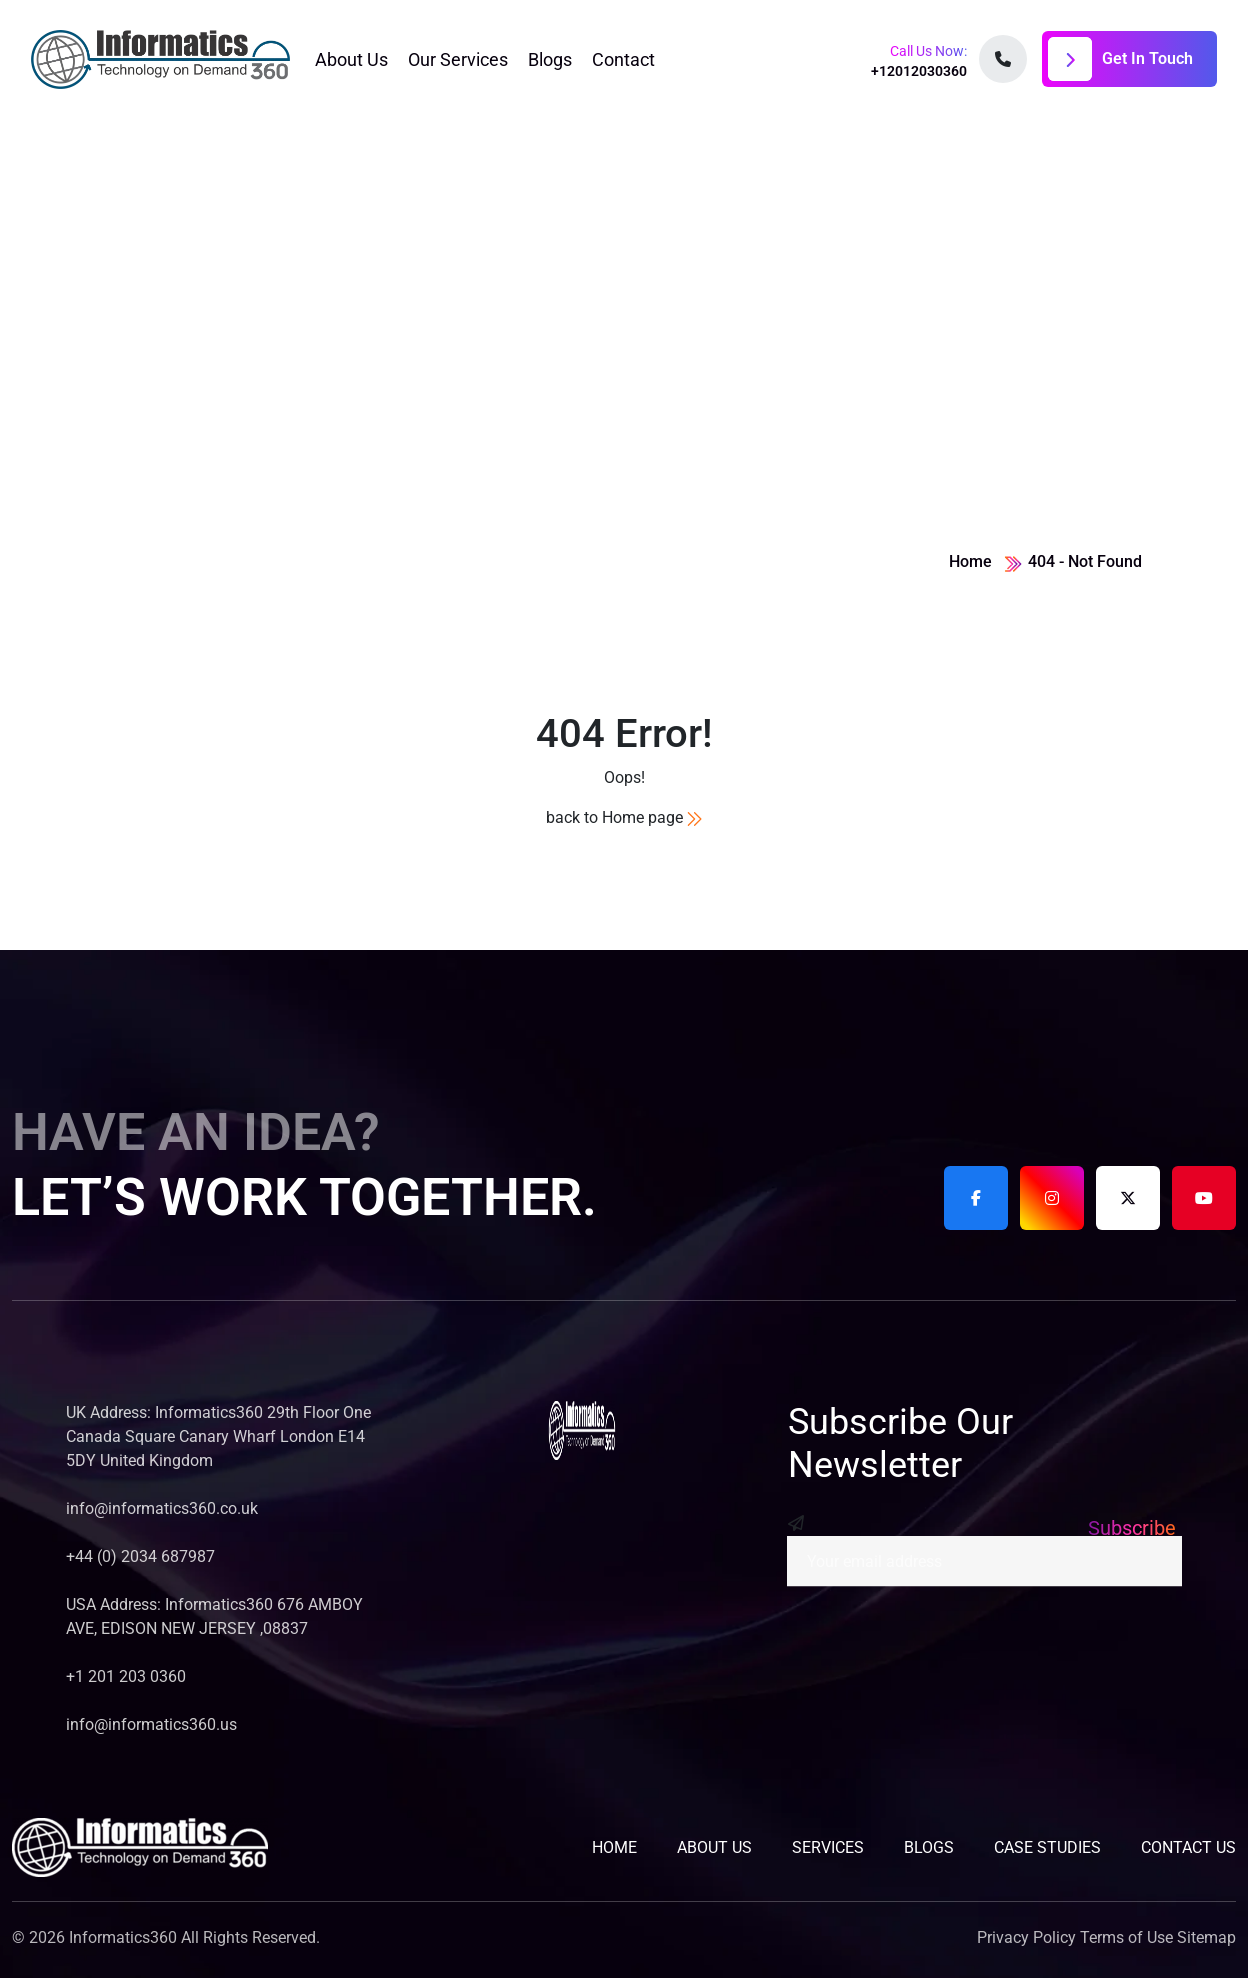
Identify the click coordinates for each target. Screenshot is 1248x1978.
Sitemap (1206, 1937)
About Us (351, 59)
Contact (623, 59)
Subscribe (1132, 1528)
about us (714, 1847)
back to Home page (624, 817)
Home (970, 561)
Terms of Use (1126, 1937)
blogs (929, 1847)
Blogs (550, 59)
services (828, 1847)
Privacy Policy (1026, 1937)
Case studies (1047, 1847)
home (614, 1847)
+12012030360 (919, 71)
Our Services (458, 59)
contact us (1188, 1847)
